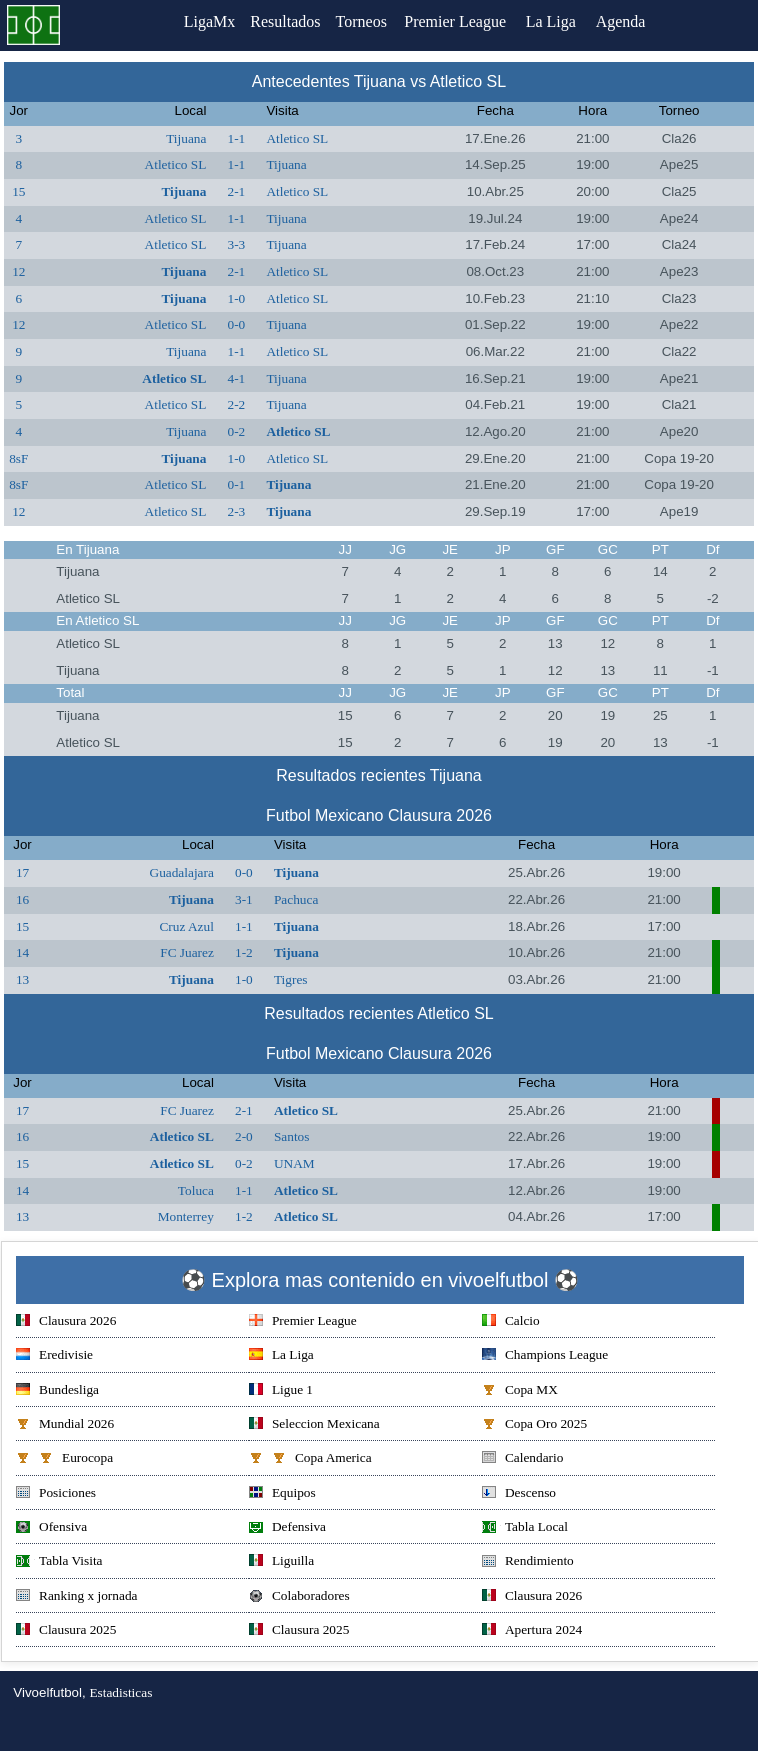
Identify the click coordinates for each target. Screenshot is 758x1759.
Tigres (291, 979)
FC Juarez (187, 952)
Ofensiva (51, 1528)
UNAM (294, 1163)
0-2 (237, 431)
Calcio (511, 1322)
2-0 (244, 1136)
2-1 (237, 191)
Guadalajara (182, 872)
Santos (292, 1136)
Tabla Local (525, 1528)
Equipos (282, 1494)
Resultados (285, 21)
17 (22, 872)
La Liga (558, 21)
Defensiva (287, 1528)
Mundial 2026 (65, 1425)
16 (22, 899)
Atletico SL (297, 138)
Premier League (462, 21)
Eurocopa (64, 1459)
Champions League (545, 1356)
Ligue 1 (281, 1391)
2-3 (237, 511)
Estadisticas (120, 1692)
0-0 (237, 324)
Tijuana (186, 138)
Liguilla (281, 1562)
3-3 (237, 244)
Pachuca (296, 899)
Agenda (628, 21)
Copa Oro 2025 (534, 1425)
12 (18, 271)
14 (22, 952)
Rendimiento (528, 1562)
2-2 (237, 404)
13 (22, 979)
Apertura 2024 (532, 1631)
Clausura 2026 (66, 1322)
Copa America (310, 1459)
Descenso (519, 1494)
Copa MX (520, 1391)
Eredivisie (54, 1356)
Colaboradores (299, 1597)
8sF (18, 458)
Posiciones (56, 1494)
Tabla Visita (59, 1562)
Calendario (522, 1459)
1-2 (244, 952)
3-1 (244, 899)
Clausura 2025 (66, 1631)
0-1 (237, 484)
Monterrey (186, 1216)
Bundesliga (57, 1391)
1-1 (237, 138)
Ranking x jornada (76, 1597)
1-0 (237, 298)
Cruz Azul (186, 926)
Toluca (196, 1190)
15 (18, 191)
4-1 (237, 378)
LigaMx (205, 21)
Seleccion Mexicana (314, 1425)
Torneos (365, 21)
